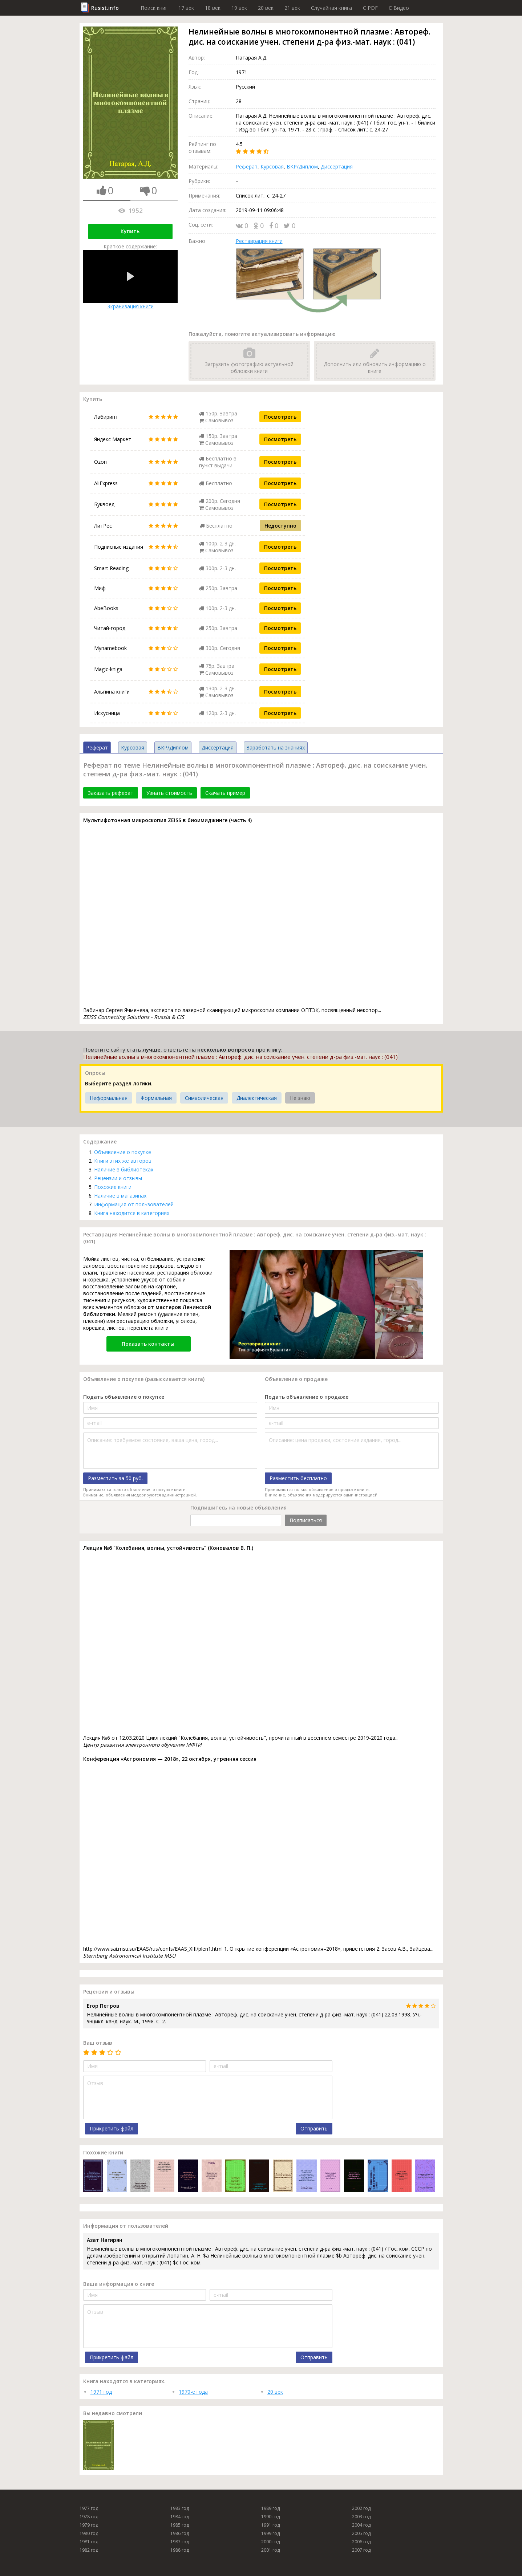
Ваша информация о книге (118, 2283)
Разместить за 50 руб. (115, 1478)
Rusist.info (105, 7)
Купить (130, 231)
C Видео (399, 7)
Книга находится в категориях (131, 1213)
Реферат (247, 166)
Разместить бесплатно (298, 1478)
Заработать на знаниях (276, 747)
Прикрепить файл (111, 2128)
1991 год (270, 2525)
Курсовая (272, 166)
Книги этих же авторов (122, 1160)
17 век (186, 7)
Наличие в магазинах (120, 1195)
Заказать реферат (110, 792)
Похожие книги (112, 1186)
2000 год (270, 2542)
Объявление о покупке (122, 1152)
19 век (239, 7)
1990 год (270, 2517)
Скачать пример (225, 792)
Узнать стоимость (169, 792)
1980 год (89, 2533)
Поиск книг (154, 7)
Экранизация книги (130, 280)
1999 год (270, 2533)
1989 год (270, 2508)
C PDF (370, 7)
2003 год (361, 2517)
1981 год (89, 2542)
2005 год (361, 2533)
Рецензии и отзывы (118, 1178)
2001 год (270, 2550)
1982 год (89, 2550)
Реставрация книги (259, 240)
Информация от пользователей (134, 1204)
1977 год (89, 2508)
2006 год (361, 2542)
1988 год (179, 2550)
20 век (266, 7)
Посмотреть (280, 416)
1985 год (179, 2525)
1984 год (179, 2517)
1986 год (179, 2533)
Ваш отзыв (97, 2042)
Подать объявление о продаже (306, 1396)
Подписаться (306, 1520)
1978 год (89, 2517)
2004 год (361, 2525)
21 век (292, 7)
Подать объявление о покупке (123, 1396)
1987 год (179, 2542)
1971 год (101, 2391)
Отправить (314, 2128)
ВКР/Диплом (302, 166)
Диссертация (337, 166)
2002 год (361, 2508)
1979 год (89, 2525)
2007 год (361, 2550)
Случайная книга (331, 7)
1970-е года (193, 2391)
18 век (212, 7)
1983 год (179, 2508)
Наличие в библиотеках (123, 1169)
